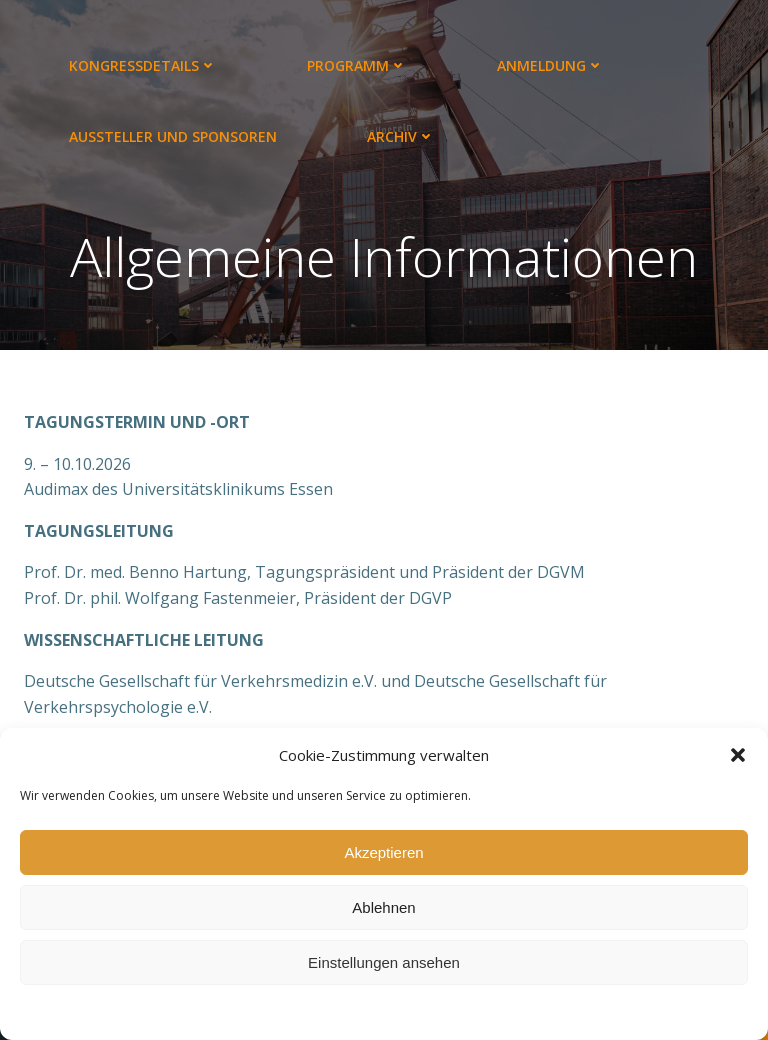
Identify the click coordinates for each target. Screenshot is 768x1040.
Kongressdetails (143, 65)
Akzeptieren (383, 852)
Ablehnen (383, 907)
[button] (738, 755)
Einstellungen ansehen (384, 962)
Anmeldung (550, 65)
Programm (357, 65)
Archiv (401, 136)
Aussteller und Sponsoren (173, 136)
